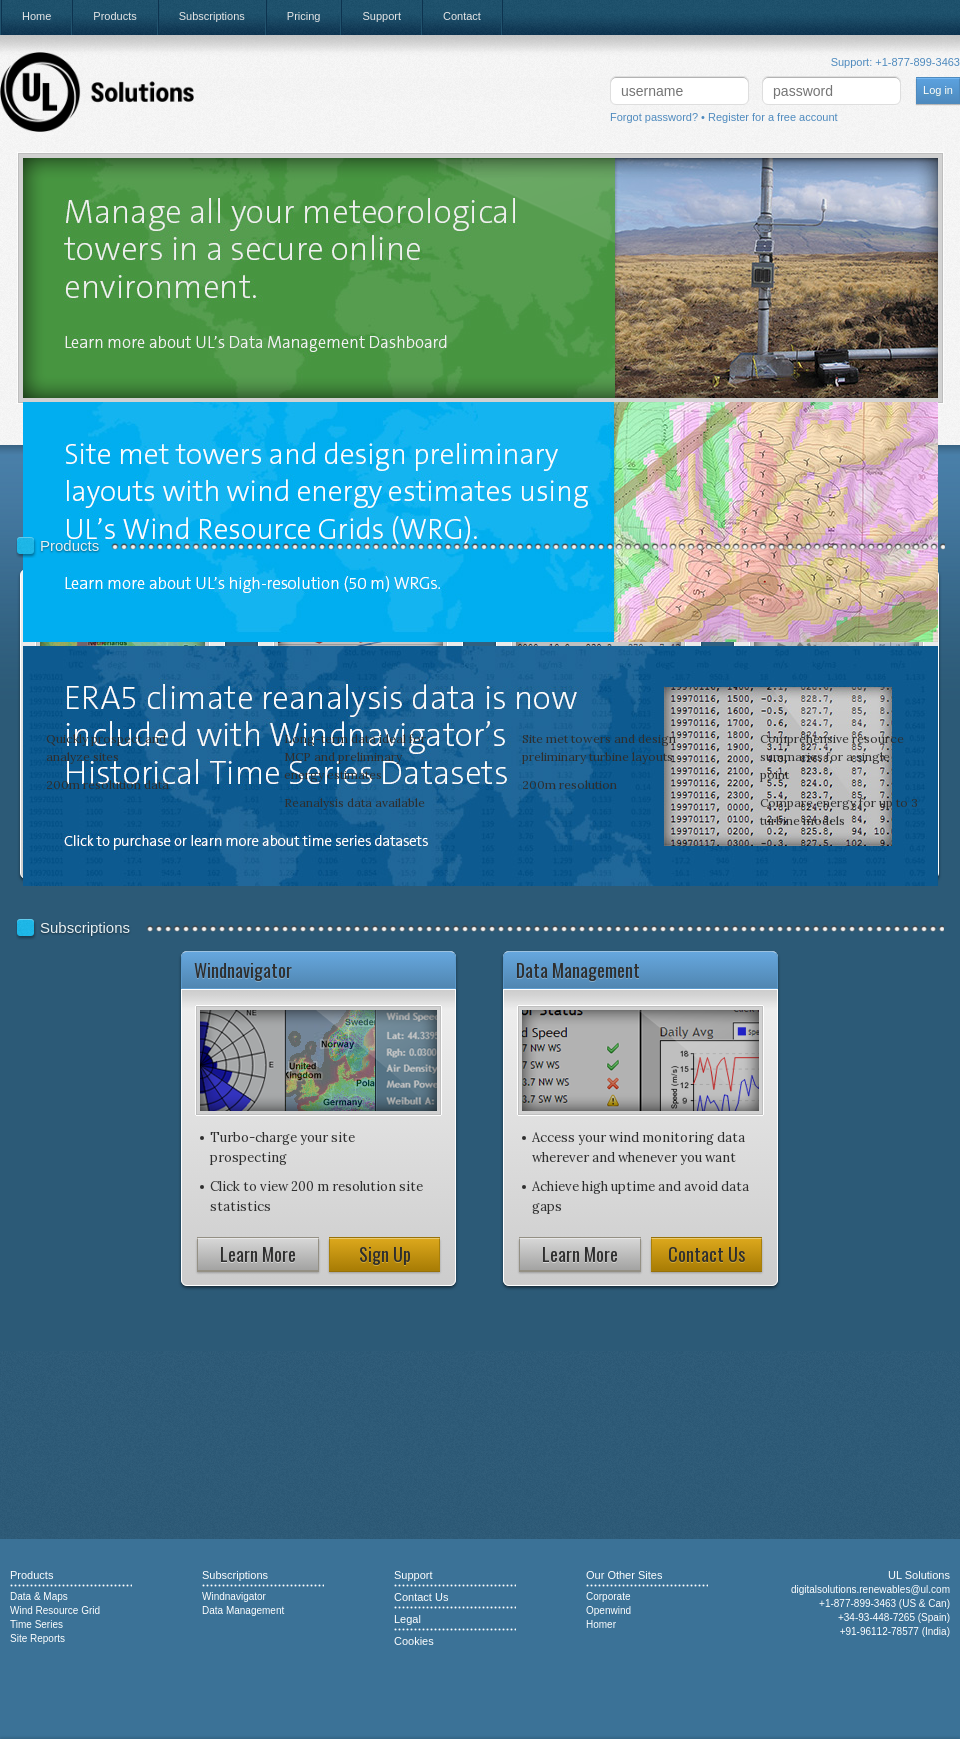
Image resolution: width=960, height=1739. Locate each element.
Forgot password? (654, 117)
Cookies (414, 1641)
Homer (601, 1624)
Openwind (608, 1610)
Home (36, 16)
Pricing (304, 16)
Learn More (258, 1254)
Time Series (36, 1624)
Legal (407, 1619)
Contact (462, 16)
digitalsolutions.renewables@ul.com (870, 1589)
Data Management (243, 1610)
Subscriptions (212, 16)
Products (114, 16)
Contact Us (706, 1254)
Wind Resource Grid (55, 1610)
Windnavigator (234, 1596)
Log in (938, 90)
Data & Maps (39, 1596)
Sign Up (385, 1254)
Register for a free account (773, 117)
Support (381, 16)
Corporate (608, 1596)
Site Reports (37, 1638)
